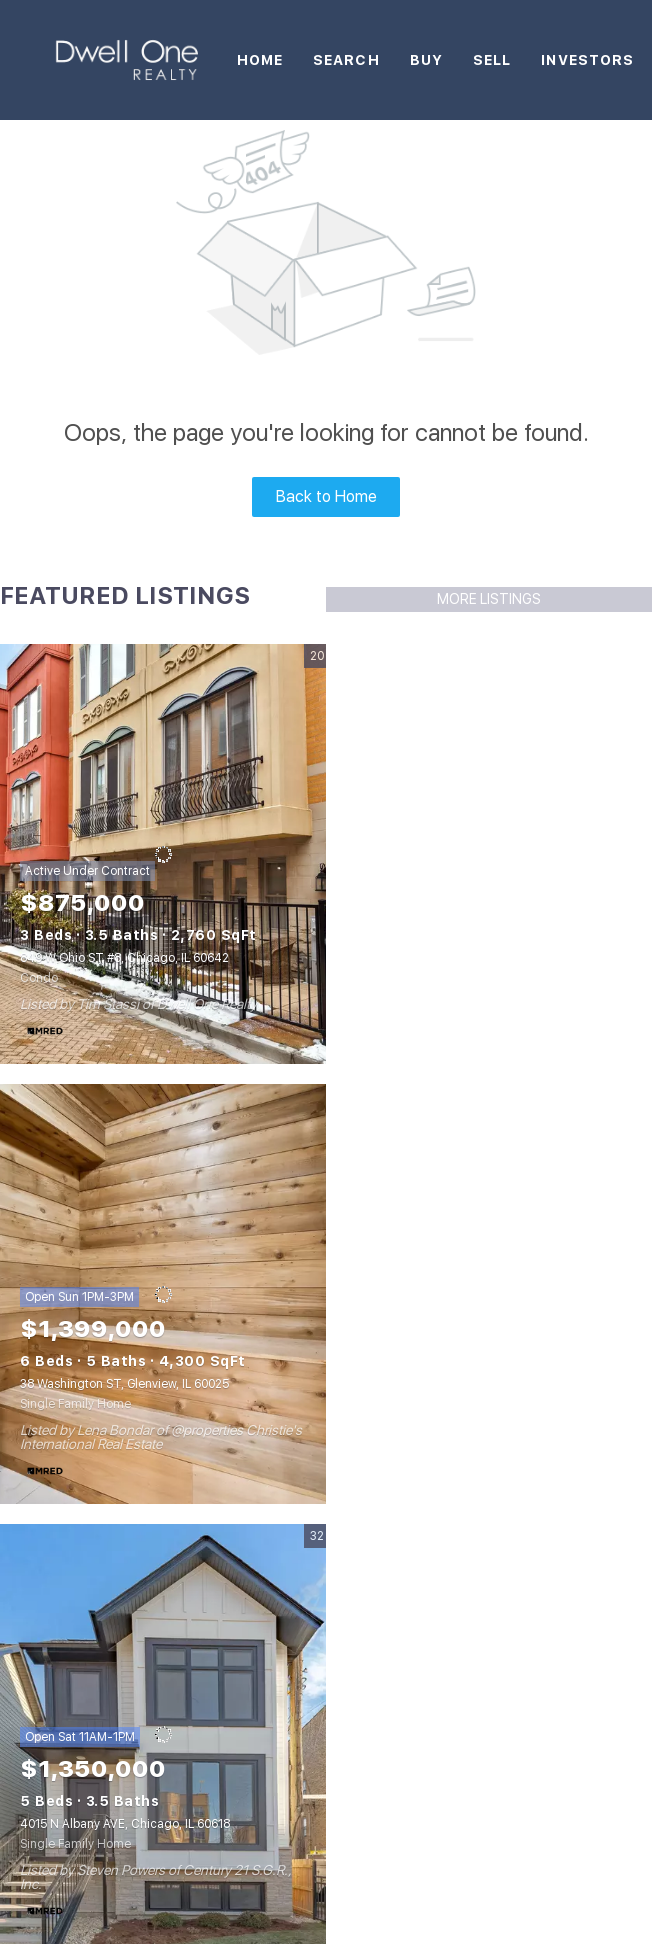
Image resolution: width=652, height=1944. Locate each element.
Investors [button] (587, 60)
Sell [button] (492, 60)
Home (260, 60)
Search (346, 60)
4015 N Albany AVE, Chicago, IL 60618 (125, 1824)
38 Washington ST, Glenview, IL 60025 (124, 1384)
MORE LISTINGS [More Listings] (489, 599)
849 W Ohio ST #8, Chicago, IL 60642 (124, 958)
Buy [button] (426, 60)
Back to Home (326, 496)
